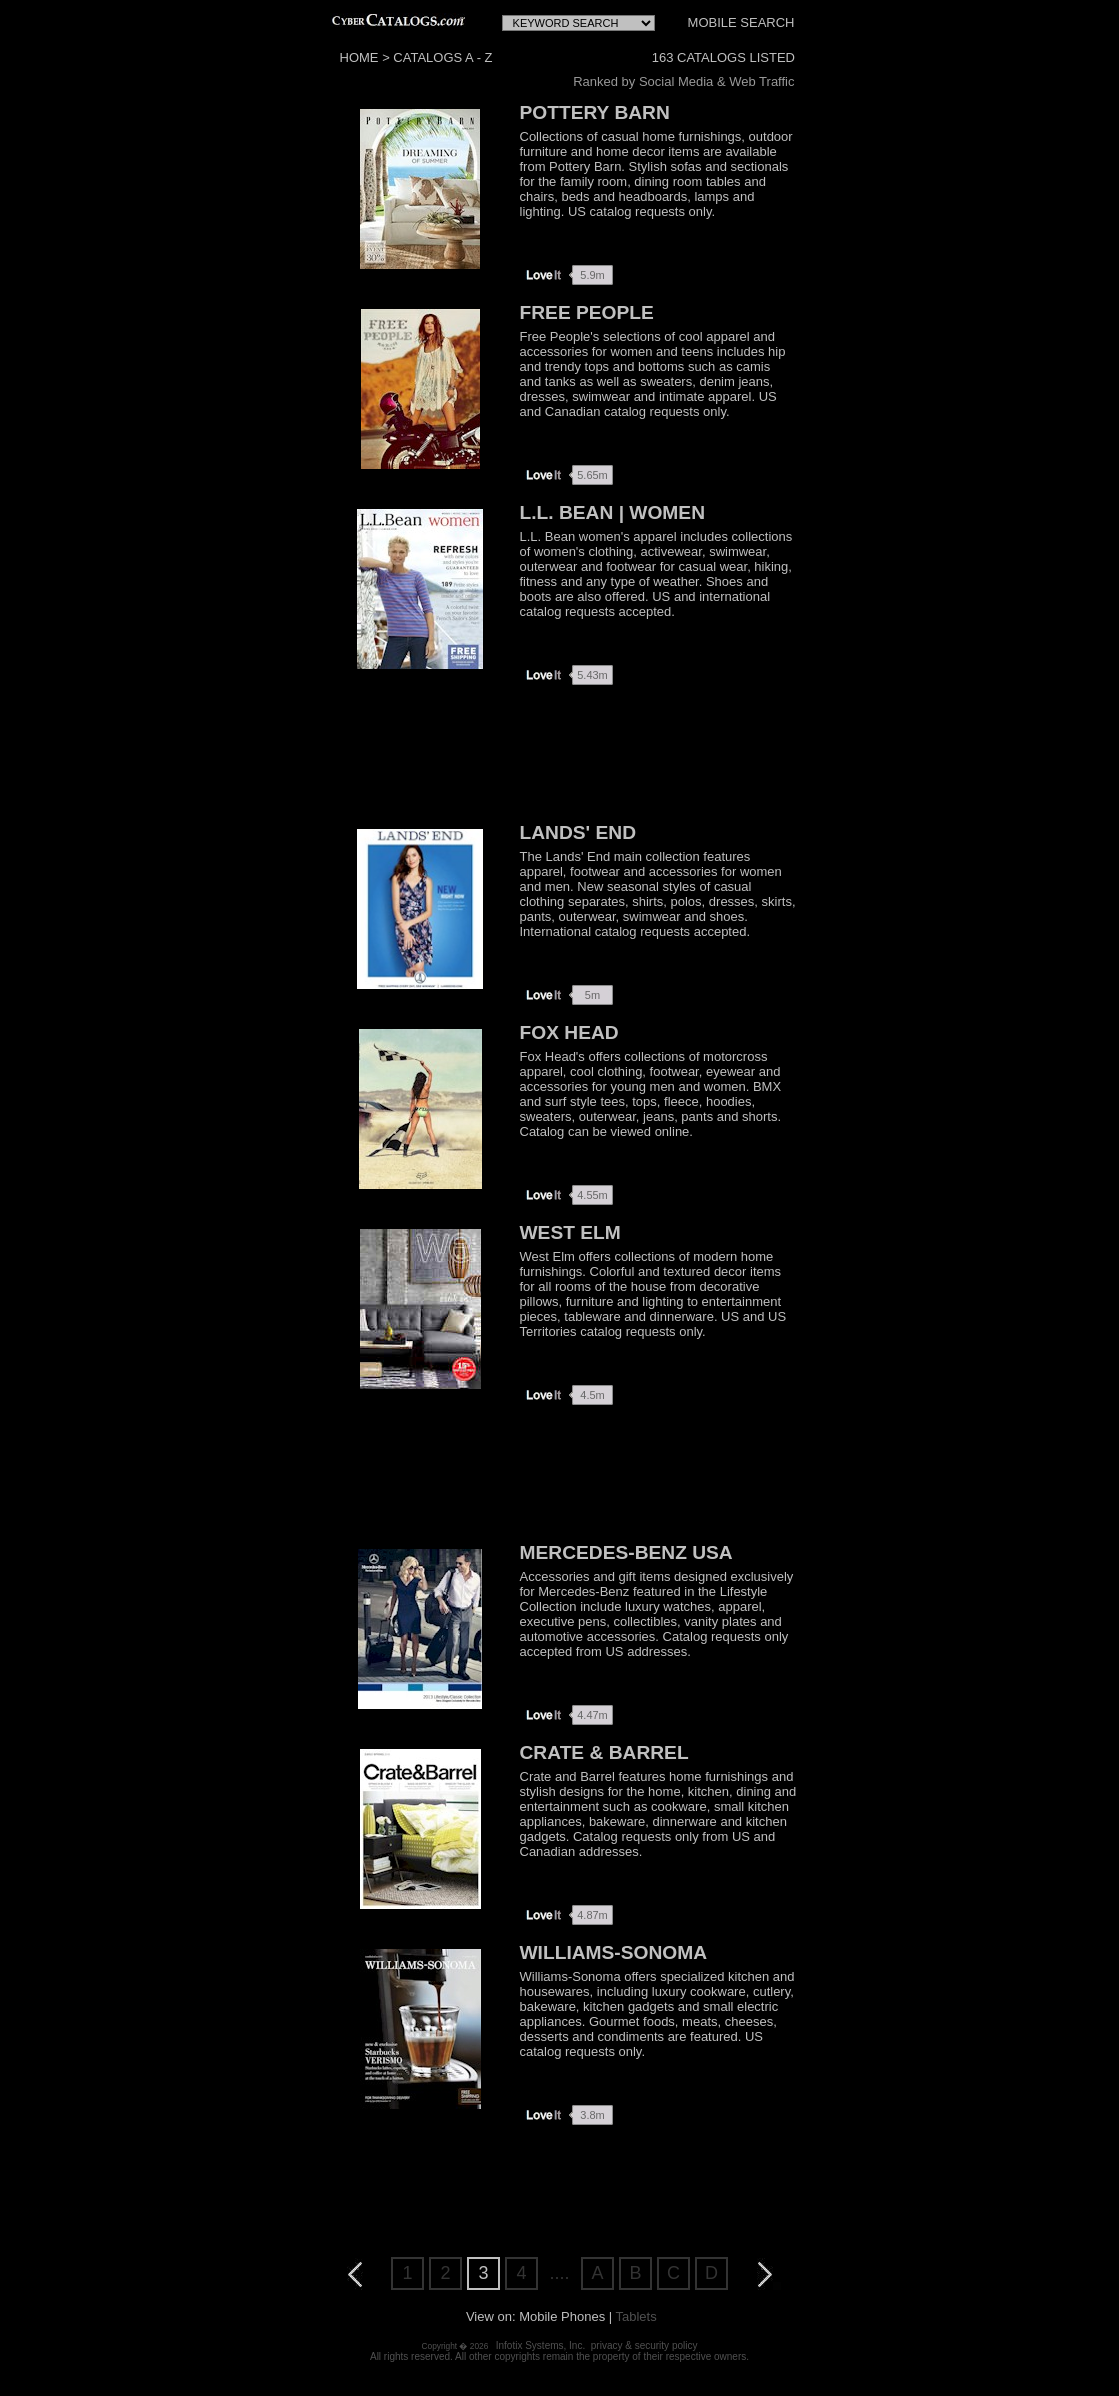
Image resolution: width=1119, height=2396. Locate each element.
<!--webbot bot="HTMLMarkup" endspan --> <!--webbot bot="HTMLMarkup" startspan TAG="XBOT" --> (576, 20)
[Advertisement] (560, 756)
